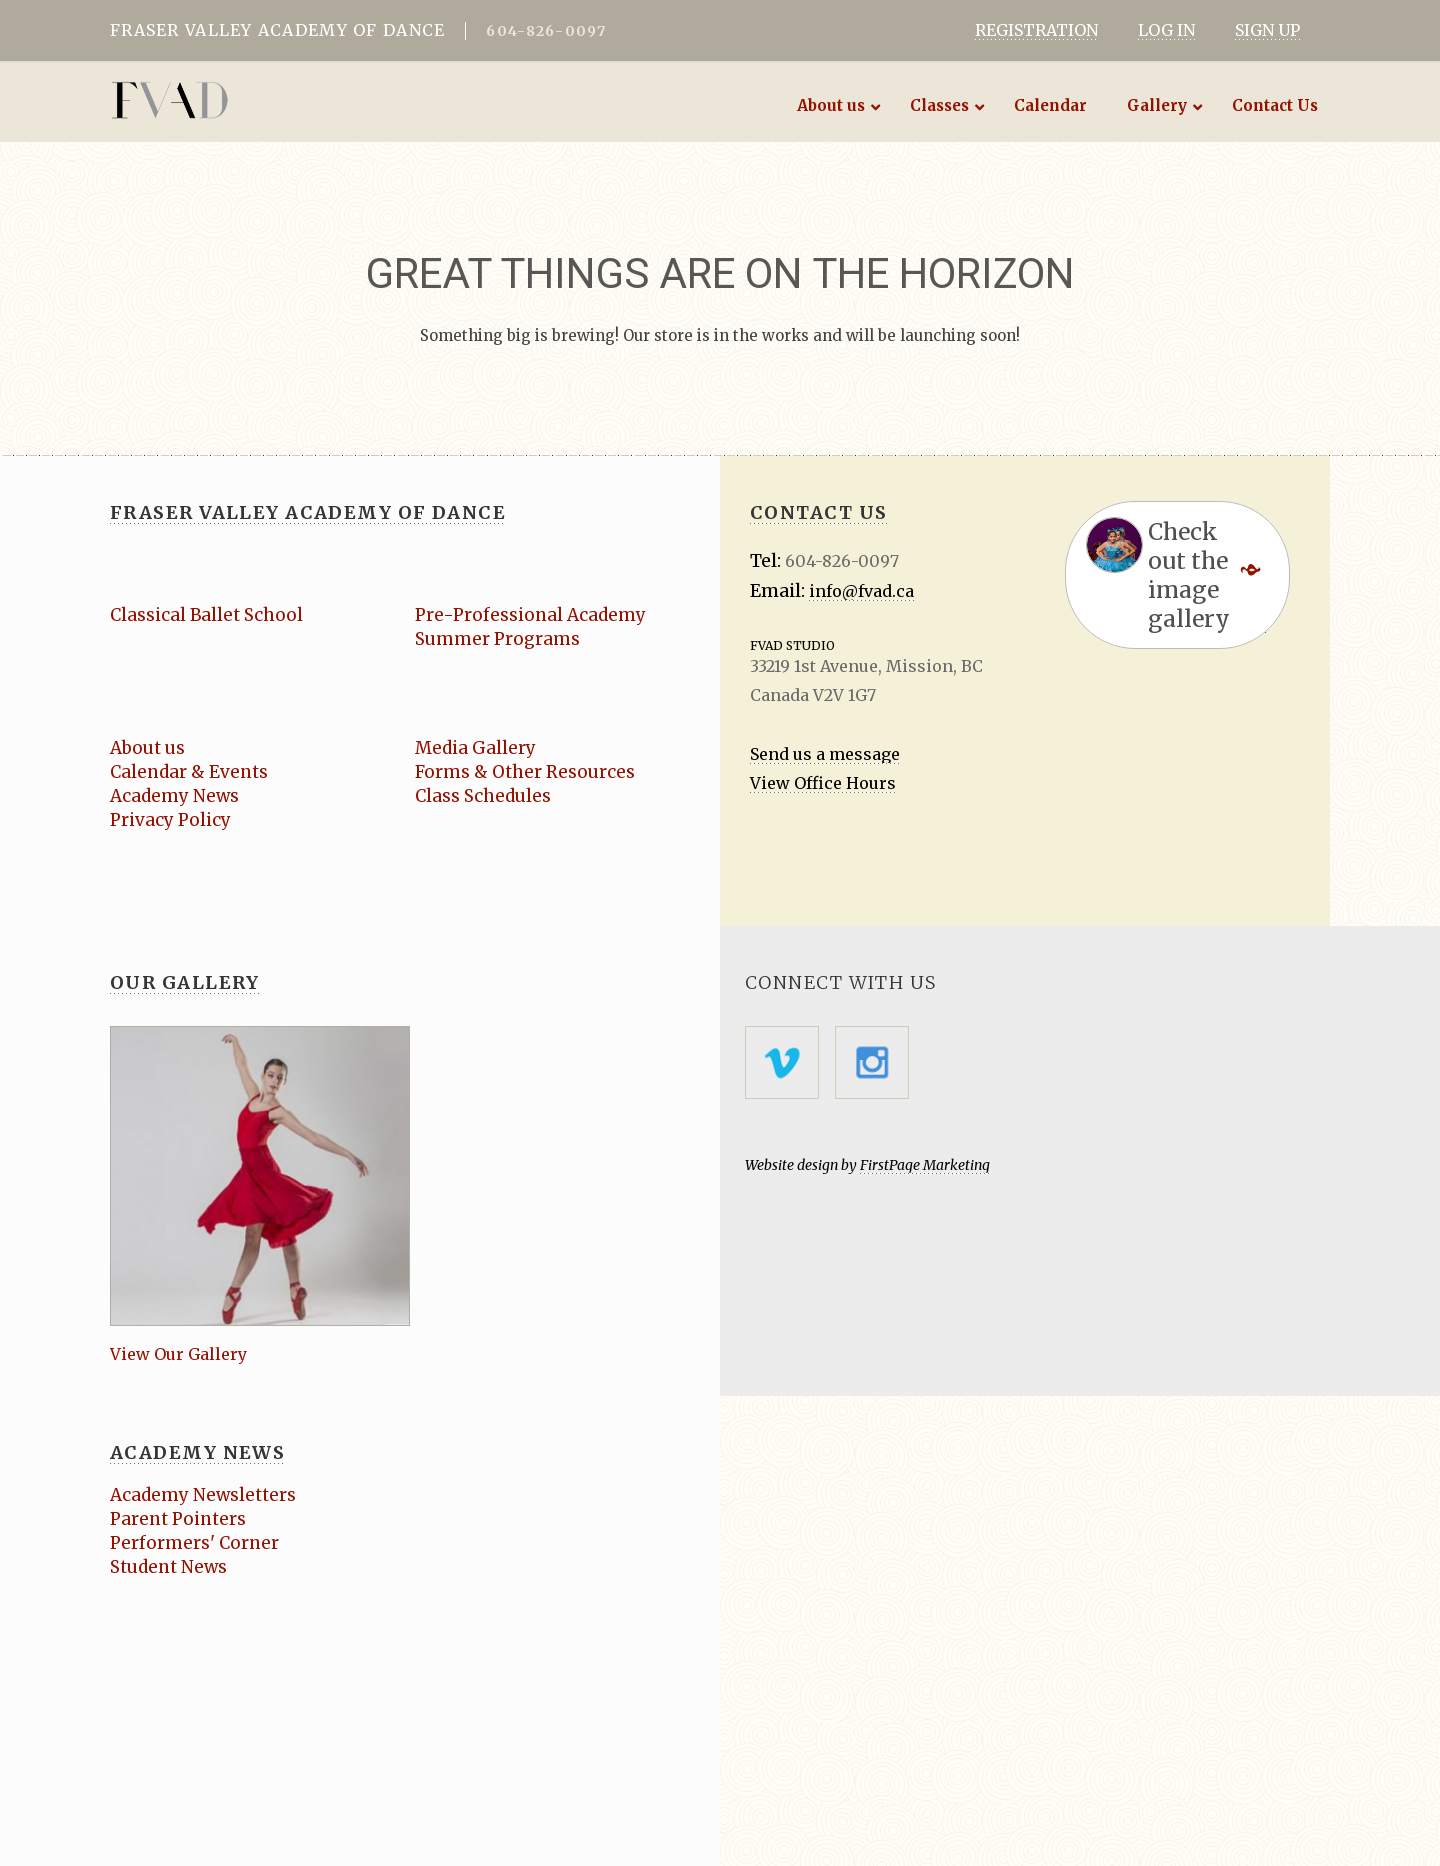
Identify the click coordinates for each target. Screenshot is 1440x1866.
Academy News (174, 796)
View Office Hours (823, 783)
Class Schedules (483, 796)
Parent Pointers (178, 1519)
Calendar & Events (189, 772)
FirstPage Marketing (925, 1165)
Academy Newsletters (203, 1495)
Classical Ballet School (206, 615)
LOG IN (1166, 30)
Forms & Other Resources (525, 772)
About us (147, 748)
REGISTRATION (1036, 30)
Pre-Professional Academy (530, 615)
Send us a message (825, 754)
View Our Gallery (178, 1354)
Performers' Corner (194, 1543)
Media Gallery (475, 748)
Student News (168, 1567)
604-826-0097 (546, 31)
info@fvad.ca (861, 591)
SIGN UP (1267, 30)
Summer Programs (497, 639)
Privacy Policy (170, 820)
